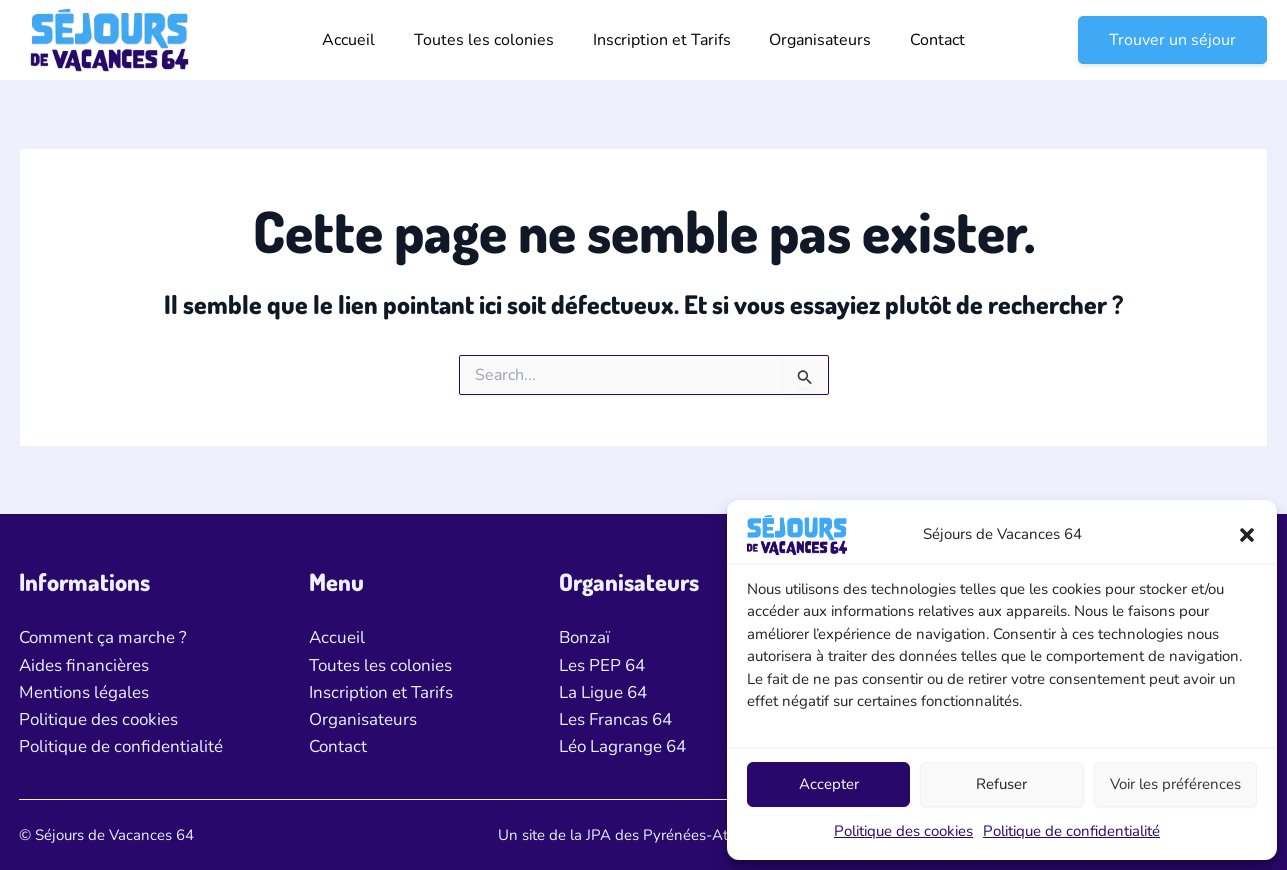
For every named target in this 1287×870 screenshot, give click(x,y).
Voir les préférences (1175, 784)
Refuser (1001, 784)
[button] (1247, 535)
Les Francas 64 (615, 719)
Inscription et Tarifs (662, 40)
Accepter (829, 784)
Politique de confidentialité (1071, 831)
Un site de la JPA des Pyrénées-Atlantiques (643, 835)
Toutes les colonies (491, 40)
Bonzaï (584, 637)
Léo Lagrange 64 (622, 746)
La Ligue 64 (603, 692)
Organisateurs (814, 40)
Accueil (362, 40)
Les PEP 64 (602, 665)
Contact (924, 40)
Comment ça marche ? (103, 637)
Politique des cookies (903, 831)
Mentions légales (84, 692)
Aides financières (84, 665)
